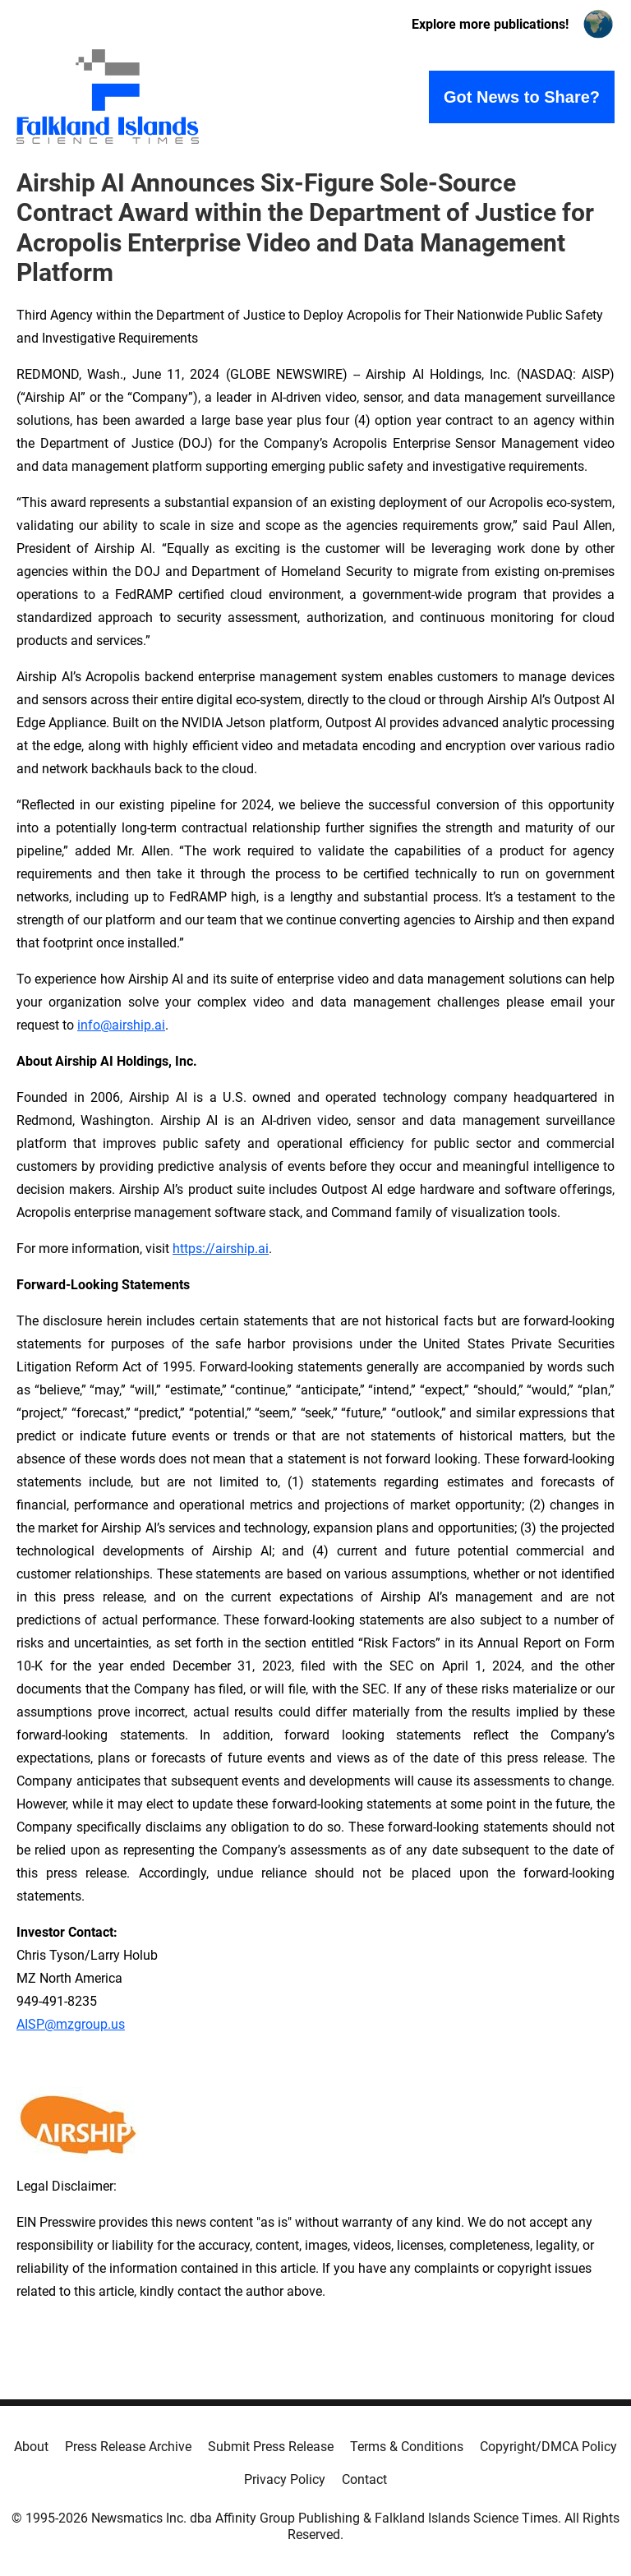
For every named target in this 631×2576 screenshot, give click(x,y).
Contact (364, 2479)
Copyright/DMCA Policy (548, 2446)
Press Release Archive (128, 2446)
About (31, 2446)
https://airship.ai (221, 1248)
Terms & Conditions (406, 2446)
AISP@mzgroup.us (70, 2024)
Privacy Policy (284, 2479)
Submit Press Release (271, 2446)
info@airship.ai (121, 1025)
